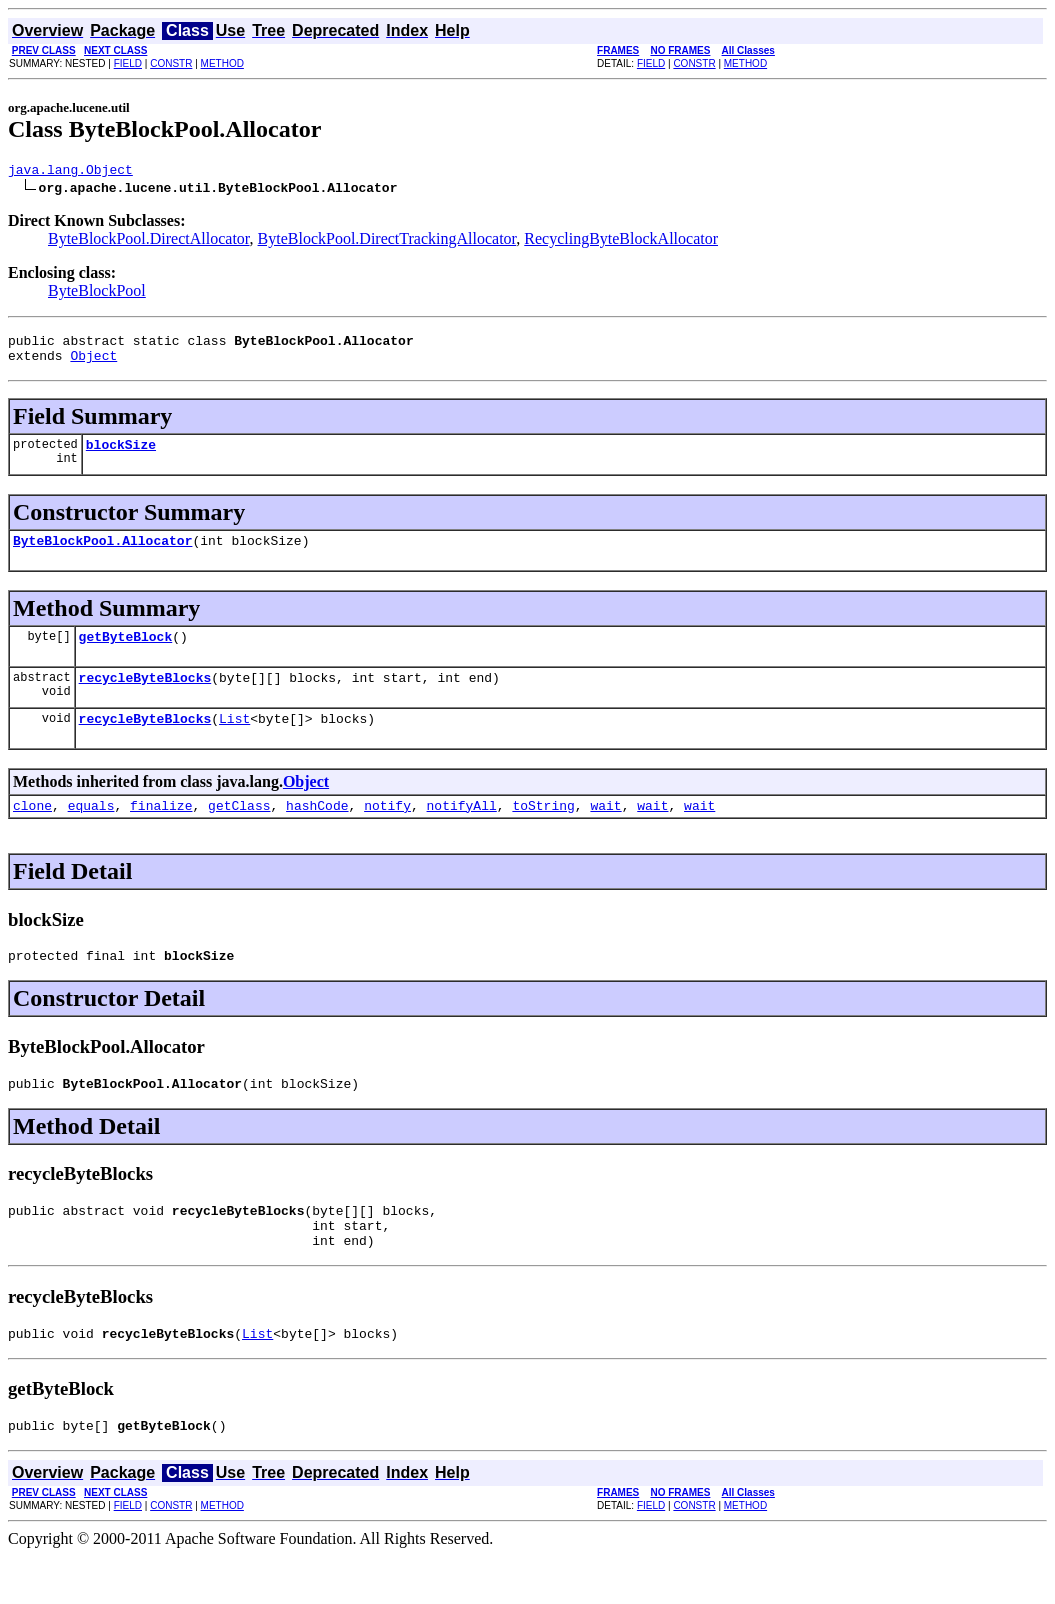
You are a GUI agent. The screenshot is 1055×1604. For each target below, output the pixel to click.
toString (543, 832)
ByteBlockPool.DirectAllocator (149, 241)
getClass (239, 832)
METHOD (222, 63)
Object (93, 364)
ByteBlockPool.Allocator (102, 555)
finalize (161, 832)
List (234, 742)
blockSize (121, 456)
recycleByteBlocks (145, 698)
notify (387, 832)
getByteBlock (126, 654)
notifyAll (462, 832)
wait (605, 832)
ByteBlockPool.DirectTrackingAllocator (387, 241)
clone (32, 832)
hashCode (317, 832)
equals (91, 832)
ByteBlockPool (97, 293)
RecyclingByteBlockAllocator (621, 241)
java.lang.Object (70, 172)
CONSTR (171, 63)
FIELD (128, 63)
